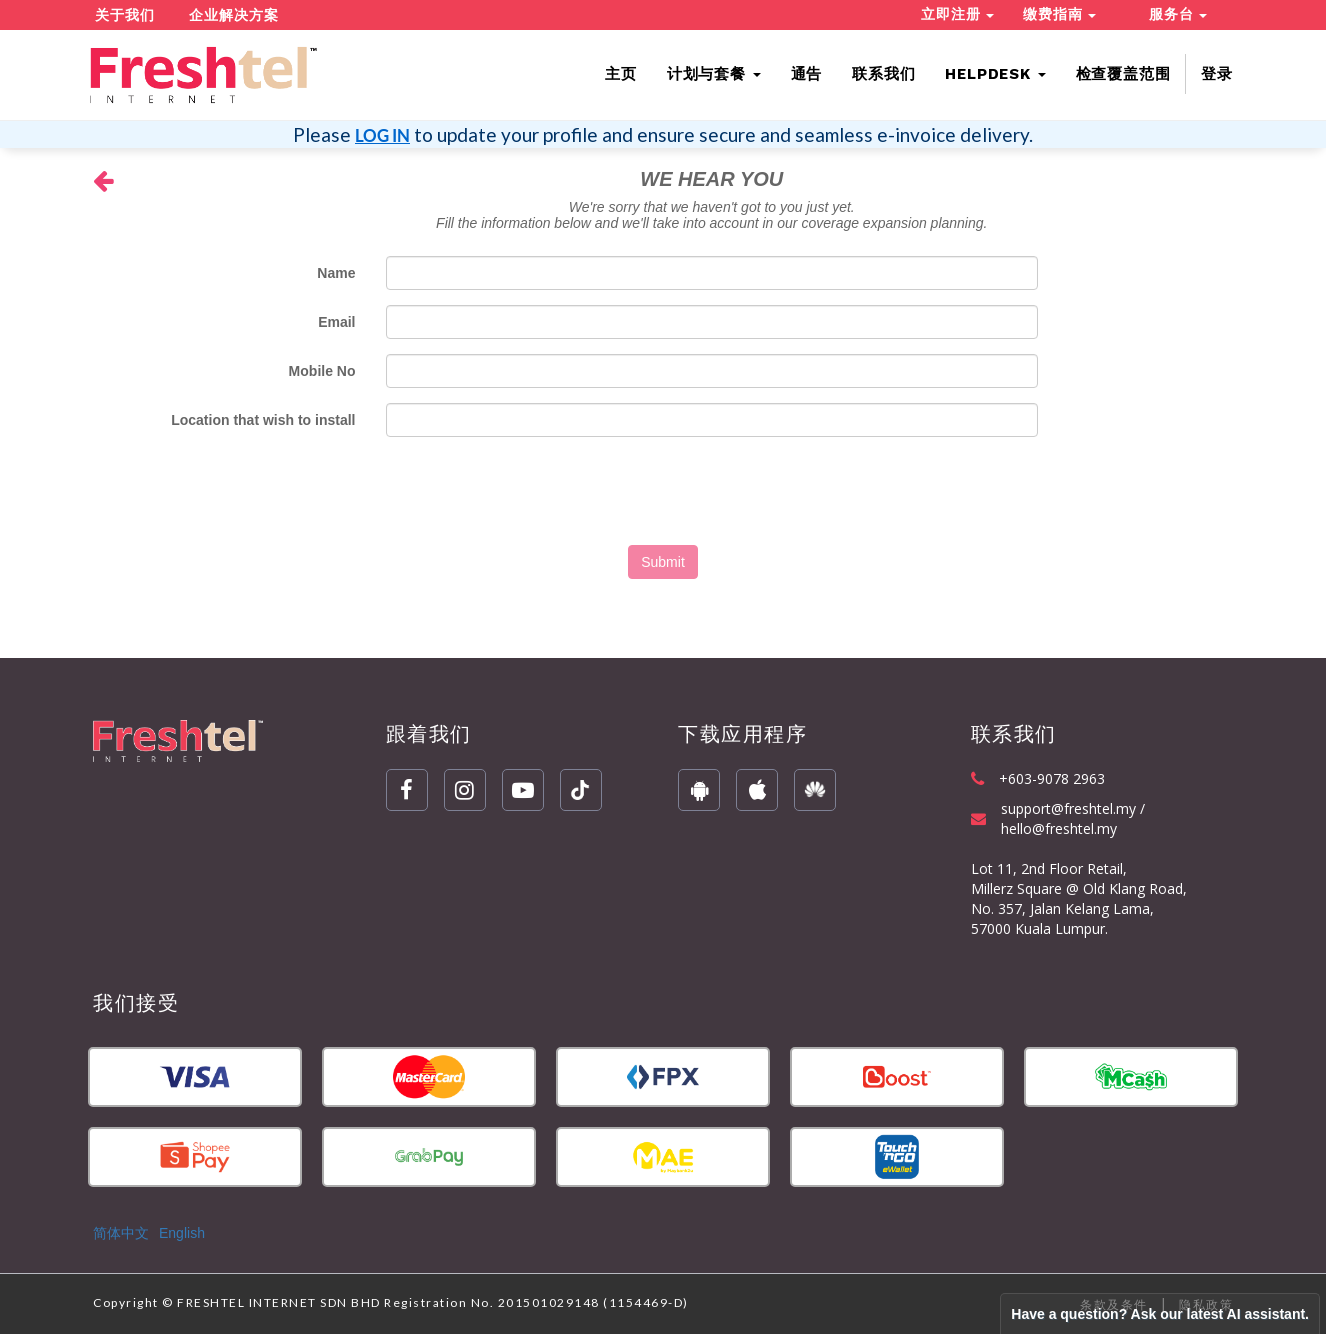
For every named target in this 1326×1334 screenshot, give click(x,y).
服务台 (1178, 14)
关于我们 (125, 15)
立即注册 (957, 14)
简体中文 (121, 1233)
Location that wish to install (263, 420)
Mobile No (322, 371)
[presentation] (663, 491)
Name (336, 273)
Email (336, 322)
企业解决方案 (234, 15)
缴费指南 (1059, 14)
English (182, 1233)
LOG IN (382, 135)
